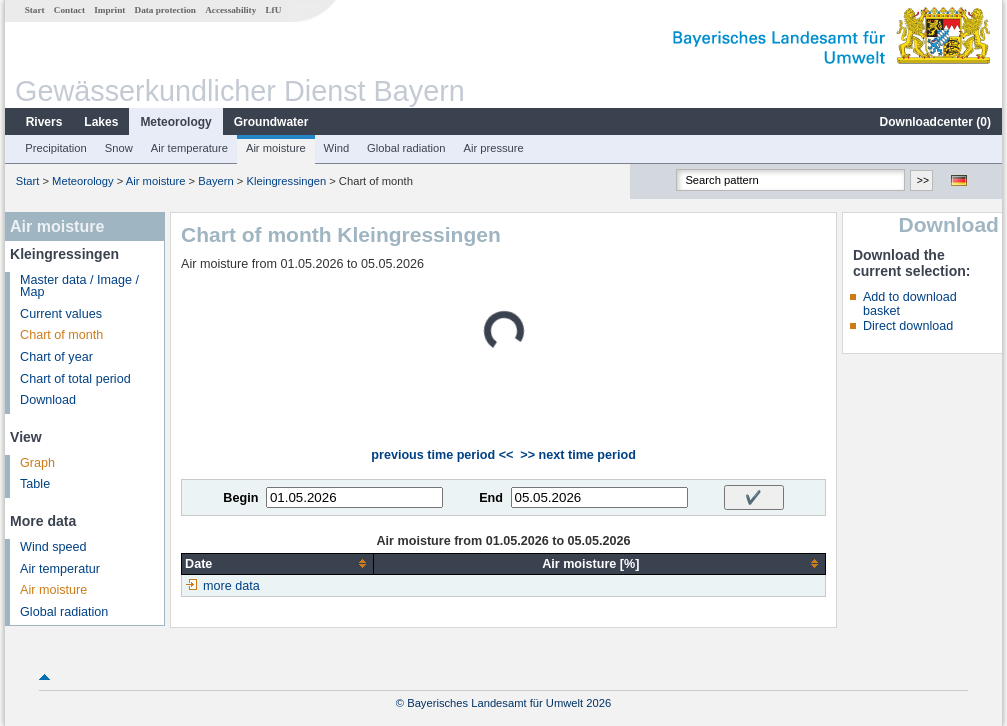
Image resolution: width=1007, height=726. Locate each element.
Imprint (109, 10)
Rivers (44, 122)
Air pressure (493, 148)
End (491, 498)
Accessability (230, 10)
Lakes (101, 122)
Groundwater (271, 122)
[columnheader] (277, 563)
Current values (61, 314)
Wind (337, 148)
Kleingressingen (287, 181)
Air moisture (276, 148)
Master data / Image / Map (79, 286)
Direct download (908, 326)
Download (48, 400)
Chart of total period (75, 379)
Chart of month (61, 335)
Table (35, 484)
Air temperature (189, 148)
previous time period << (442, 455)
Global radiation (406, 148)
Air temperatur (60, 569)
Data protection (165, 10)
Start (35, 10)
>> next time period (577, 455)
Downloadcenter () (935, 122)
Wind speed (53, 547)
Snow (119, 148)
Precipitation (56, 148)
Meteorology (175, 122)
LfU (273, 10)
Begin (240, 498)
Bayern (215, 181)
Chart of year (56, 357)
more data (231, 586)
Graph (37, 463)
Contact (69, 10)
